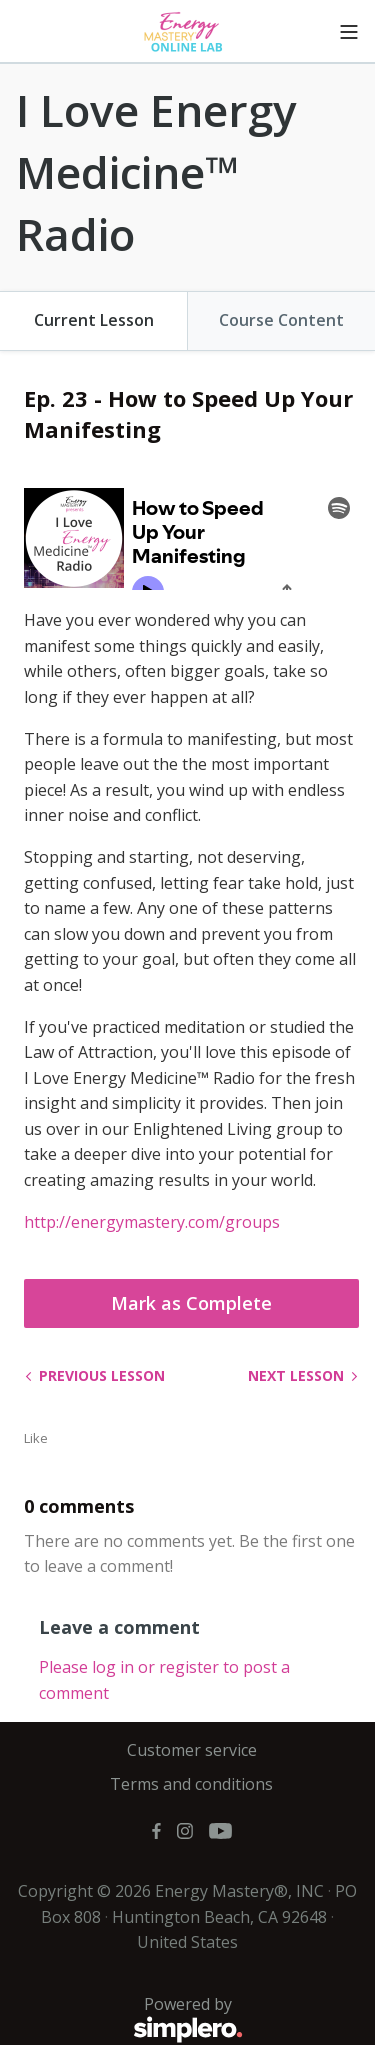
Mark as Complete (191, 1303)
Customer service (192, 1750)
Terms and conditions (191, 1784)
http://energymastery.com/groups (152, 1222)
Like (36, 1438)
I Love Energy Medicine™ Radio (156, 171)
